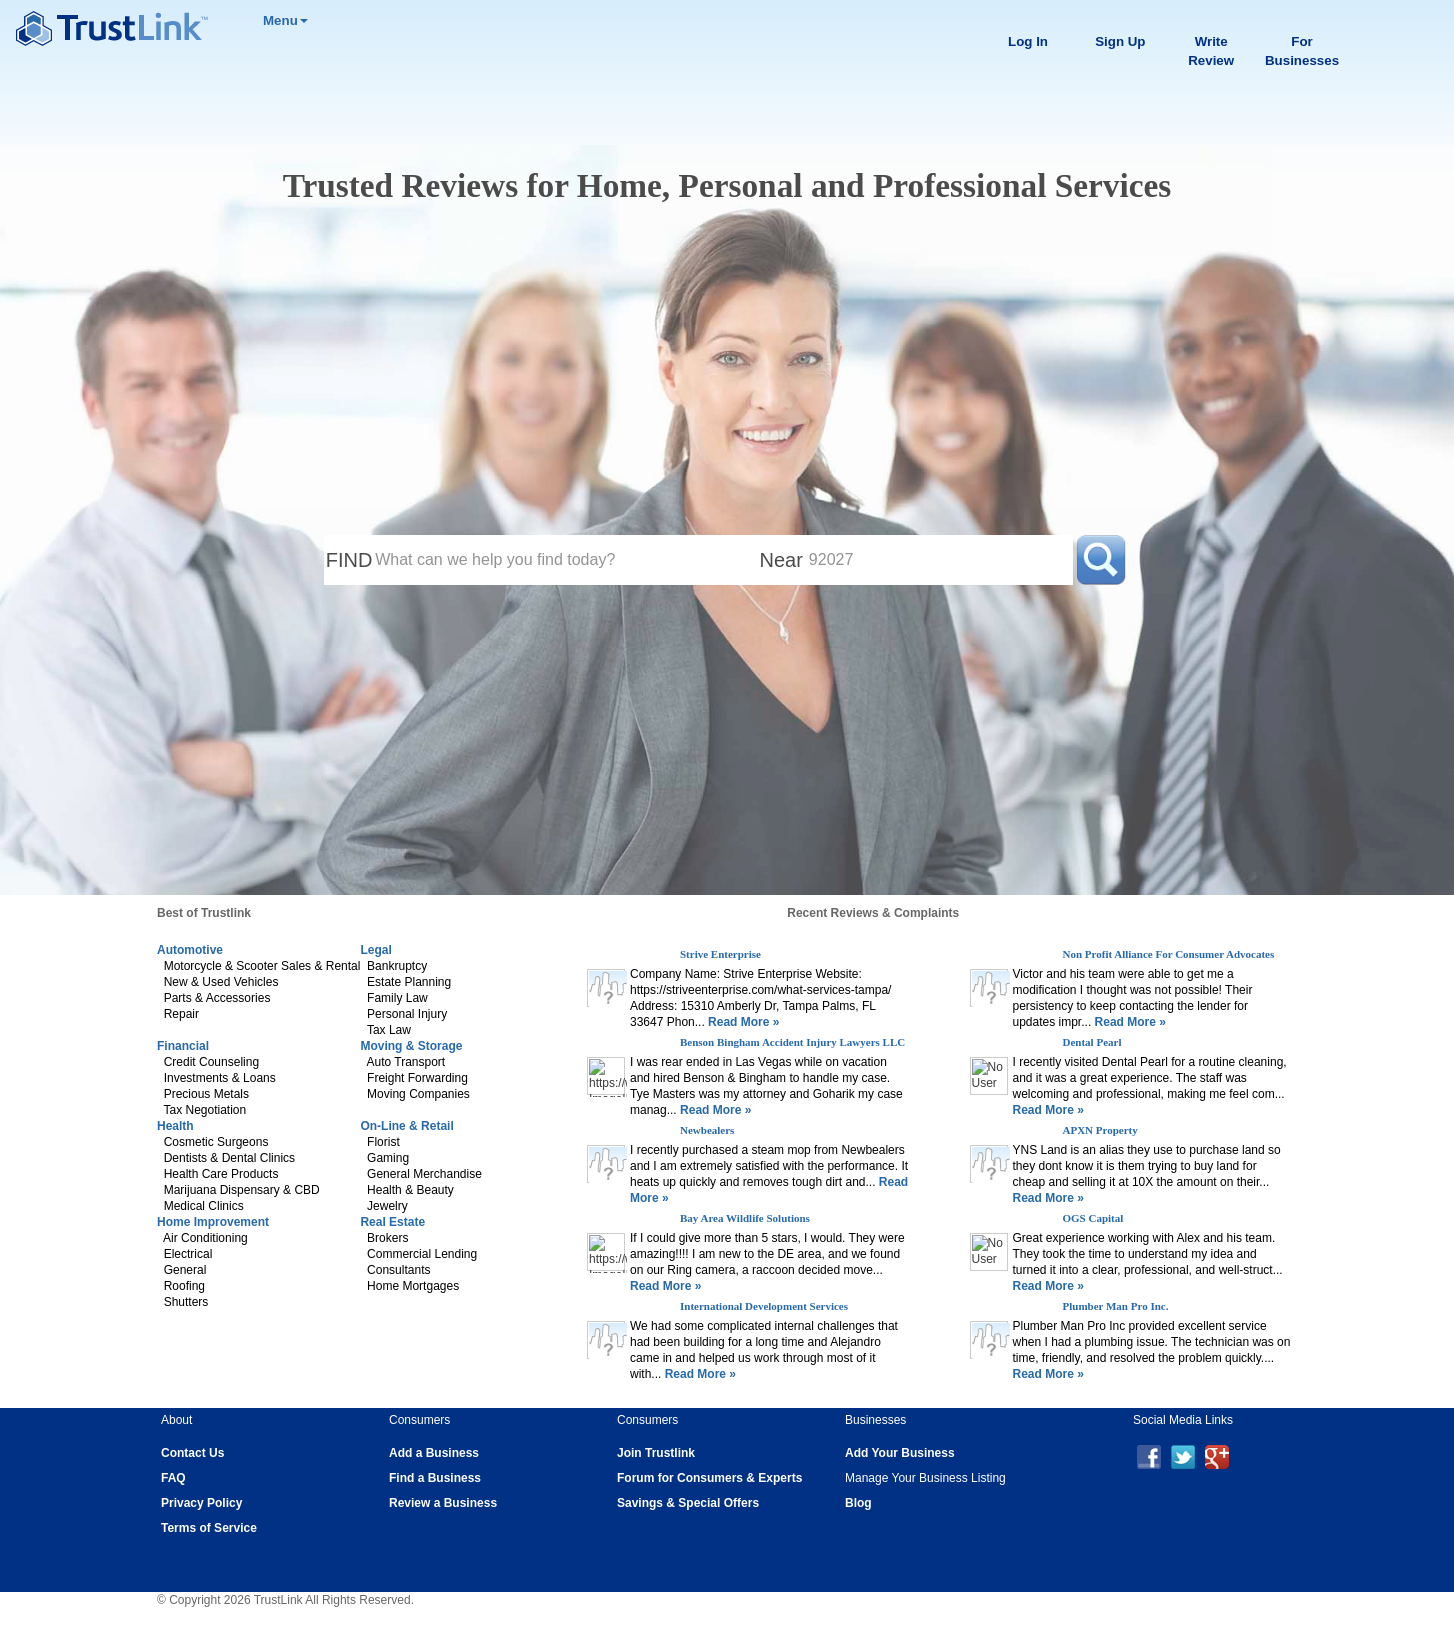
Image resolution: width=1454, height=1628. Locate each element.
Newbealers (707, 1130)
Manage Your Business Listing (925, 1478)
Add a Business (434, 1453)
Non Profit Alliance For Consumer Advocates (1169, 954)
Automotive (190, 950)
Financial (183, 1046)
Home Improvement (213, 1222)
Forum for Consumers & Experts (709, 1478)
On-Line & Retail (406, 1126)
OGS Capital (1093, 1218)
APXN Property (1100, 1130)
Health (175, 1126)
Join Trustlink (656, 1453)
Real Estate (392, 1222)
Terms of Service (209, 1528)
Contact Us (192, 1453)
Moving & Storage (411, 1046)
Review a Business (443, 1503)
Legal (375, 950)
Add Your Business (900, 1453)
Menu (285, 20)
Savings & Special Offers (688, 1503)
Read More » (742, 1022)
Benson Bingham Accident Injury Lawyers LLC (792, 1042)
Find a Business (435, 1478)
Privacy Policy (201, 1503)
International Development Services (764, 1306)
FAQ (173, 1478)
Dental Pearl (1092, 1042)
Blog (858, 1503)
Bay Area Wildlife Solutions (745, 1218)
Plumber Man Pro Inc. (1116, 1306)
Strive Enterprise (720, 954)
